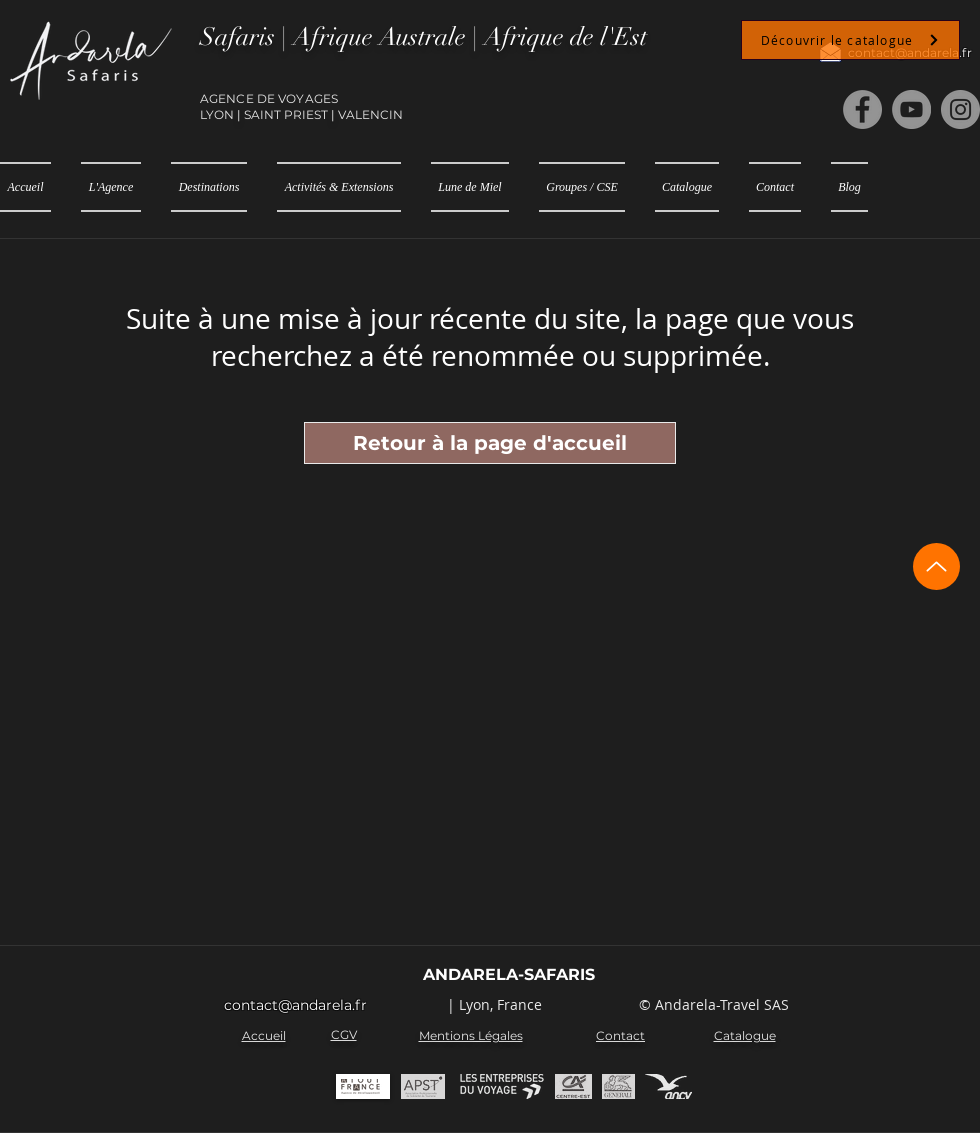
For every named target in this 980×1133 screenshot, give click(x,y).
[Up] (936, 566)
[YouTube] (911, 109)
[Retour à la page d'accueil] (490, 443)
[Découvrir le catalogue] (850, 40)
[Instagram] (960, 109)
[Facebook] (862, 109)
